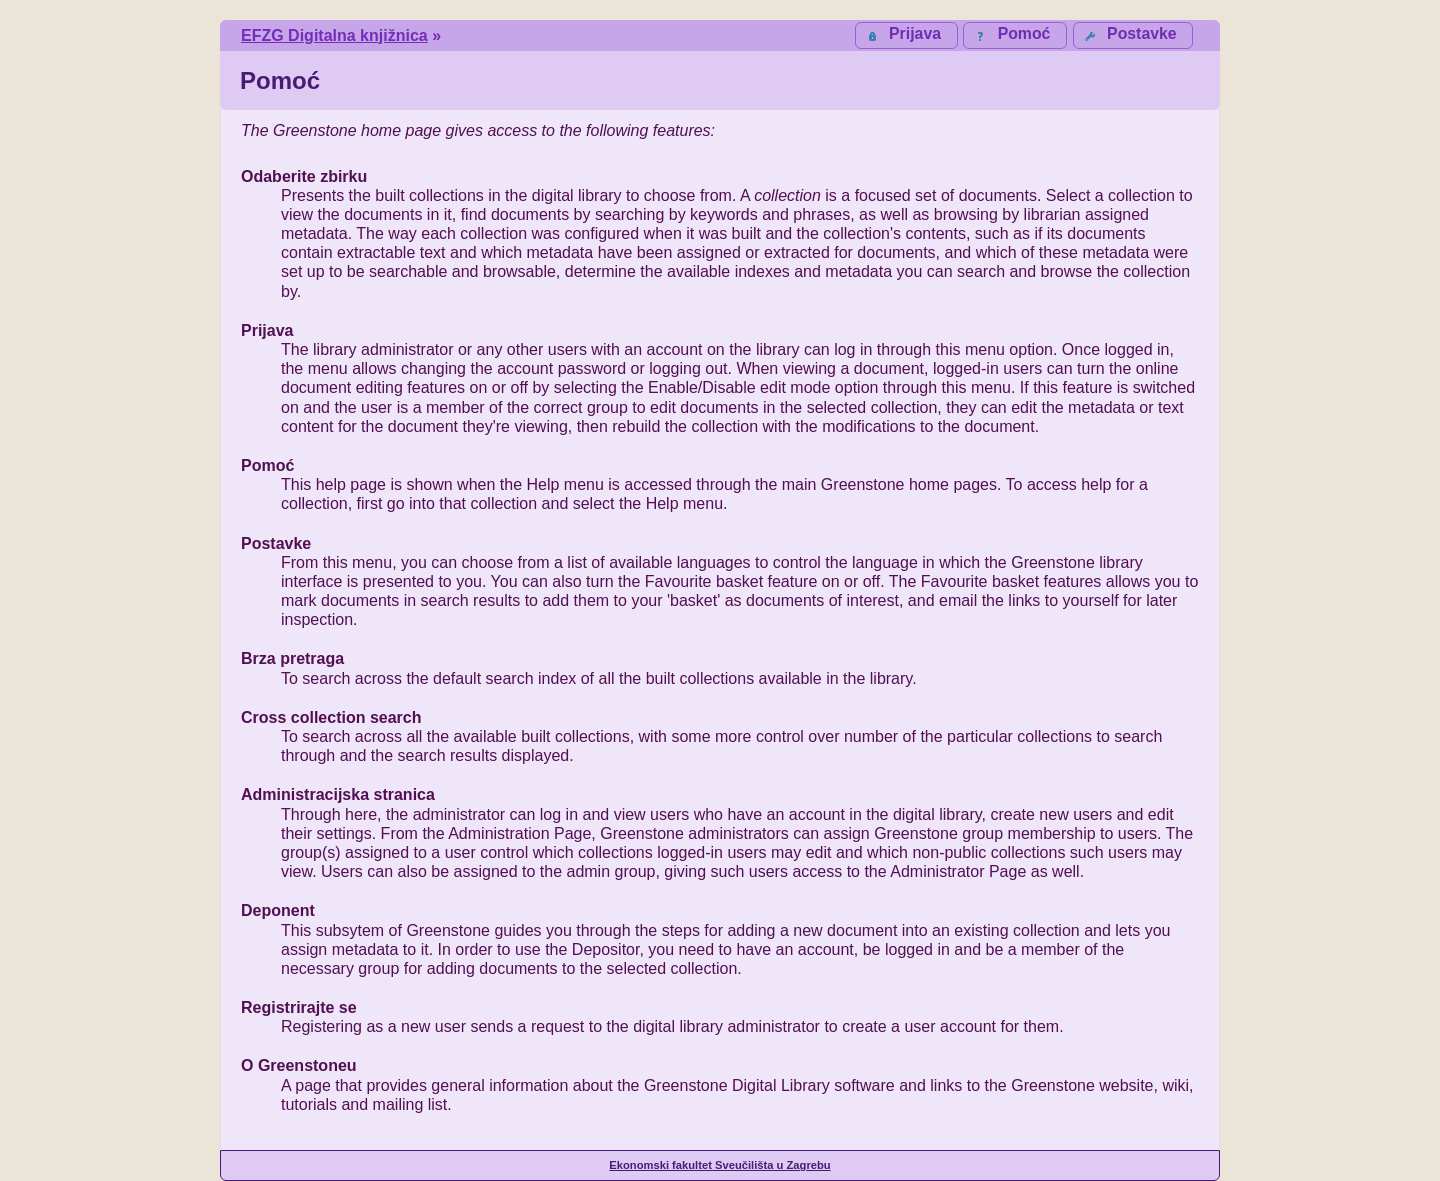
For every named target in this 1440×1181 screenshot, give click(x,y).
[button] (1133, 35)
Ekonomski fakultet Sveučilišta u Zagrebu (719, 1165)
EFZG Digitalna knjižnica (334, 35)
